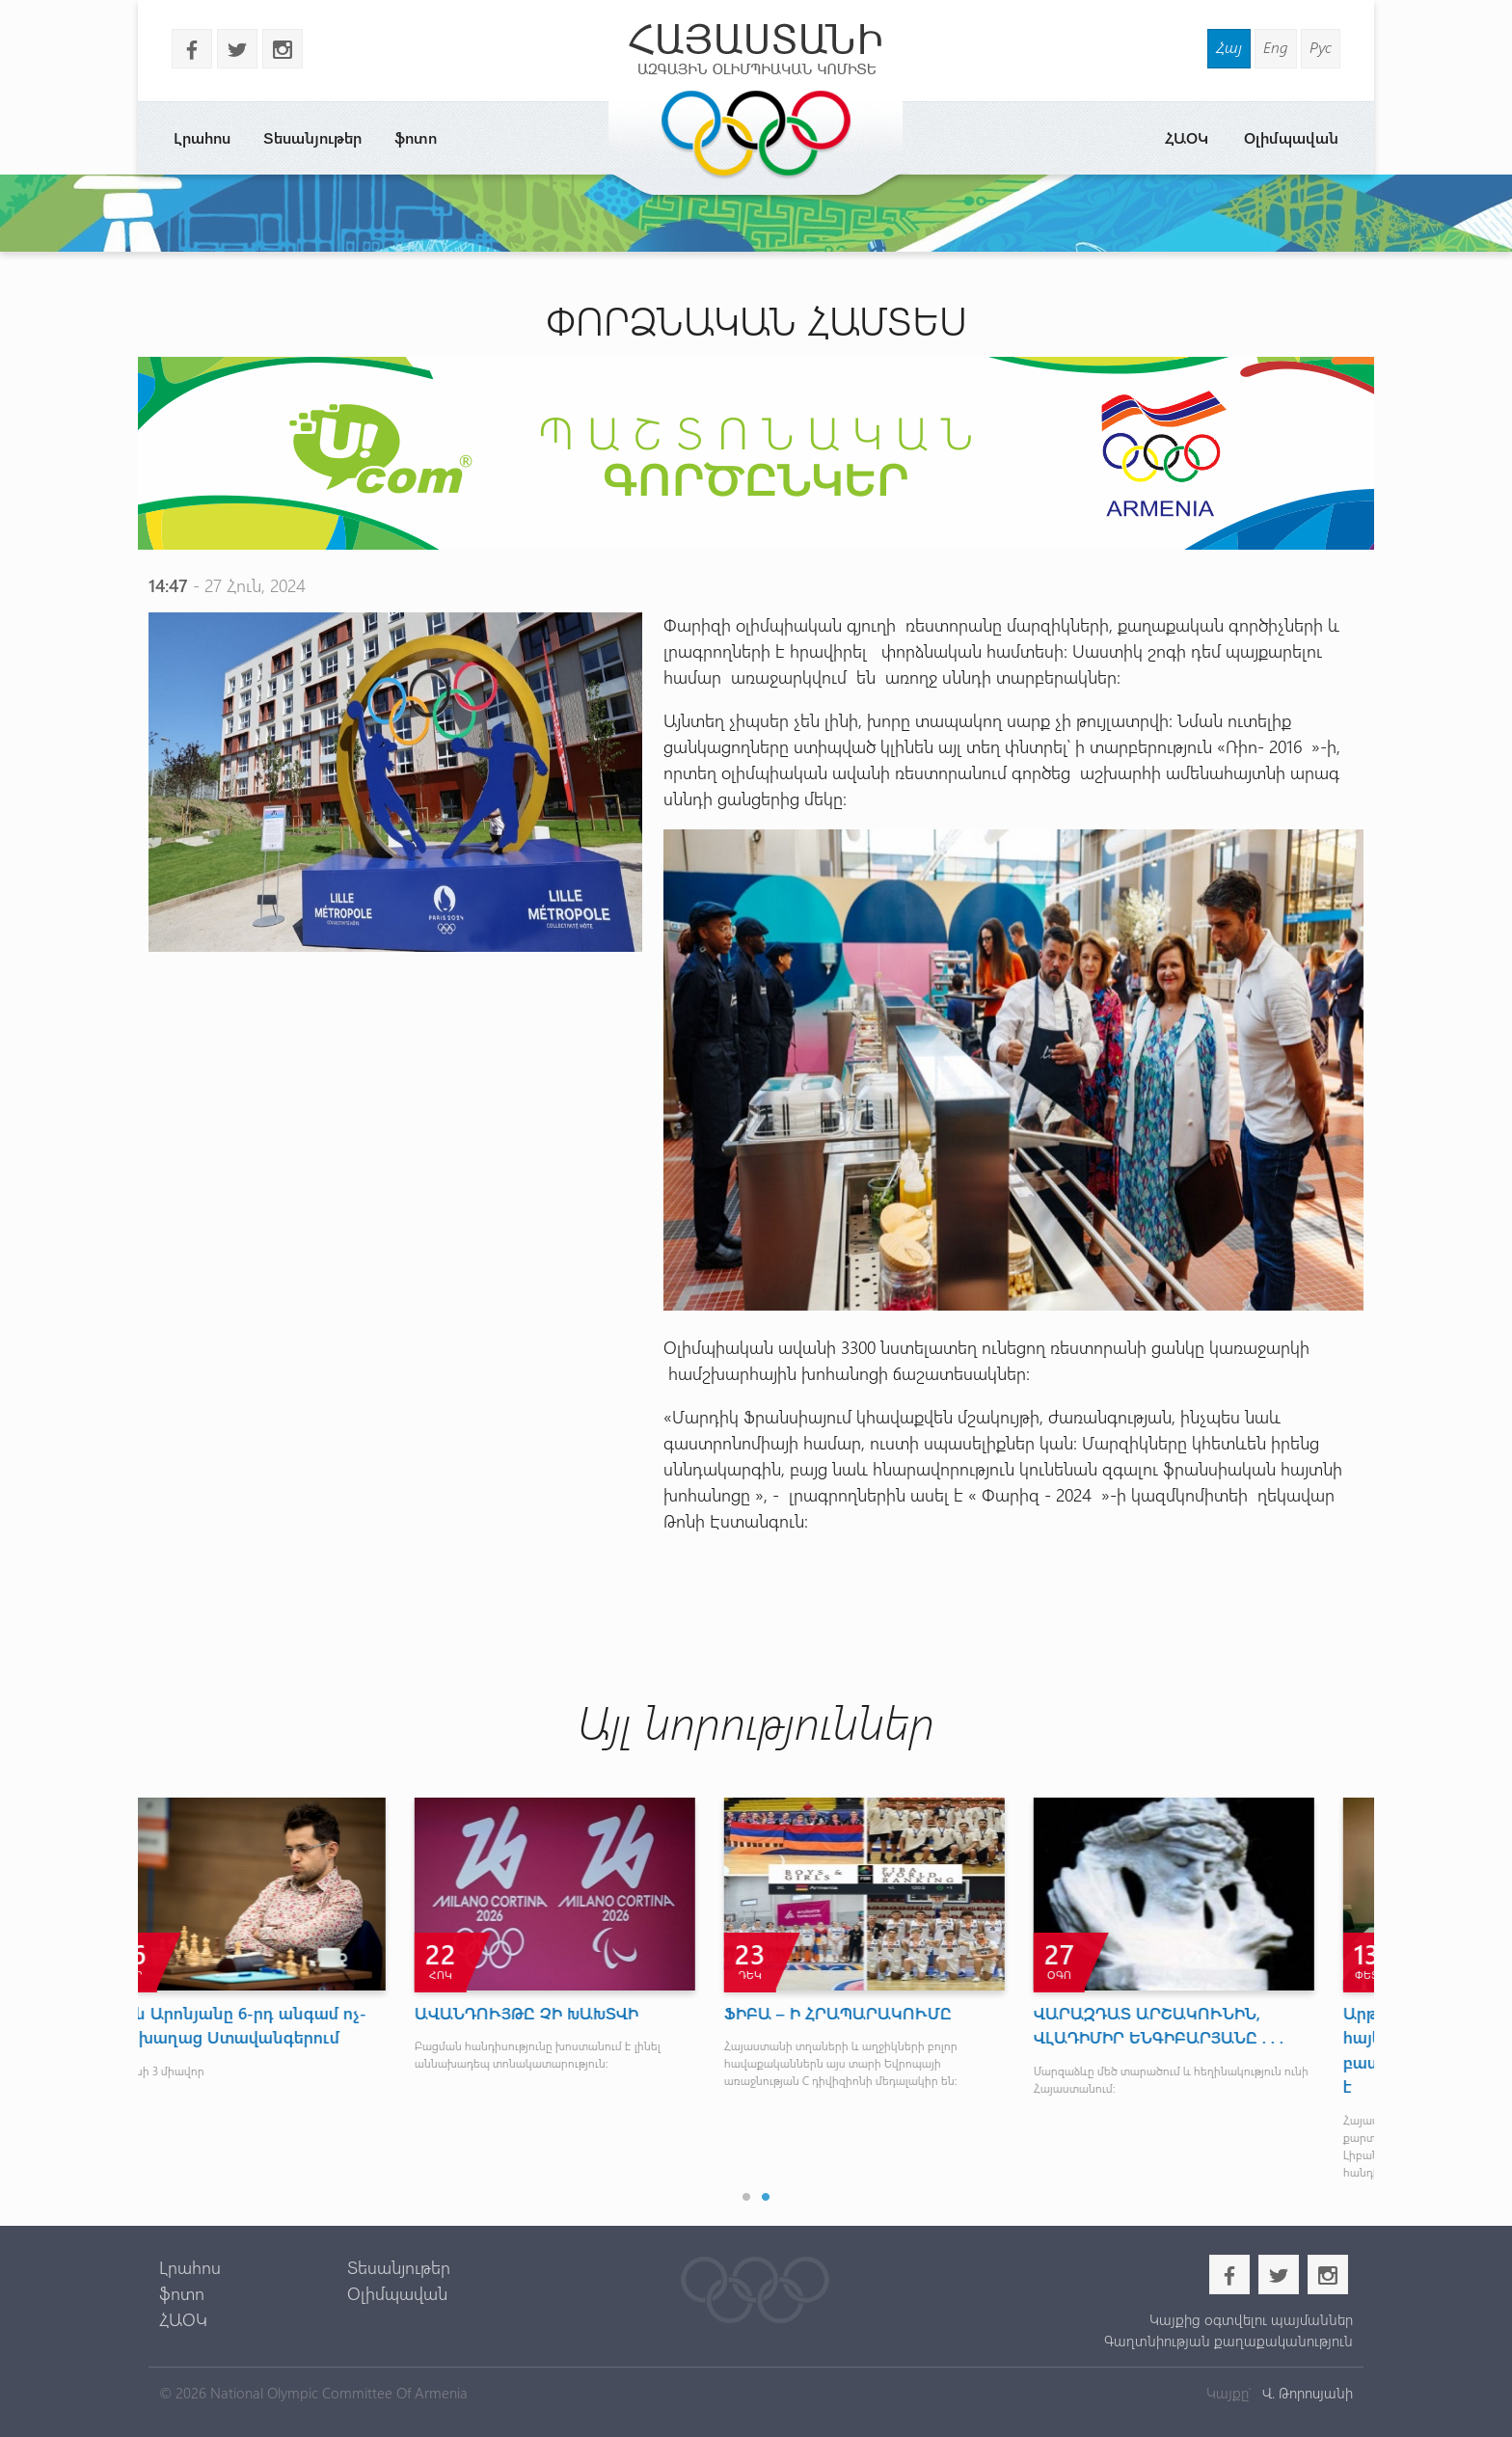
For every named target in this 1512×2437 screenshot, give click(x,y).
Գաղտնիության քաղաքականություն (1228, 2340)
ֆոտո (415, 137)
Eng (1275, 47)
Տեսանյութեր (312, 137)
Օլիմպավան (1291, 137)
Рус (1321, 47)
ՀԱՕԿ (1186, 137)
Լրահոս (202, 137)
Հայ (1229, 47)
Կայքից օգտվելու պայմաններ (1251, 2319)
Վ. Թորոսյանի (1305, 2392)
